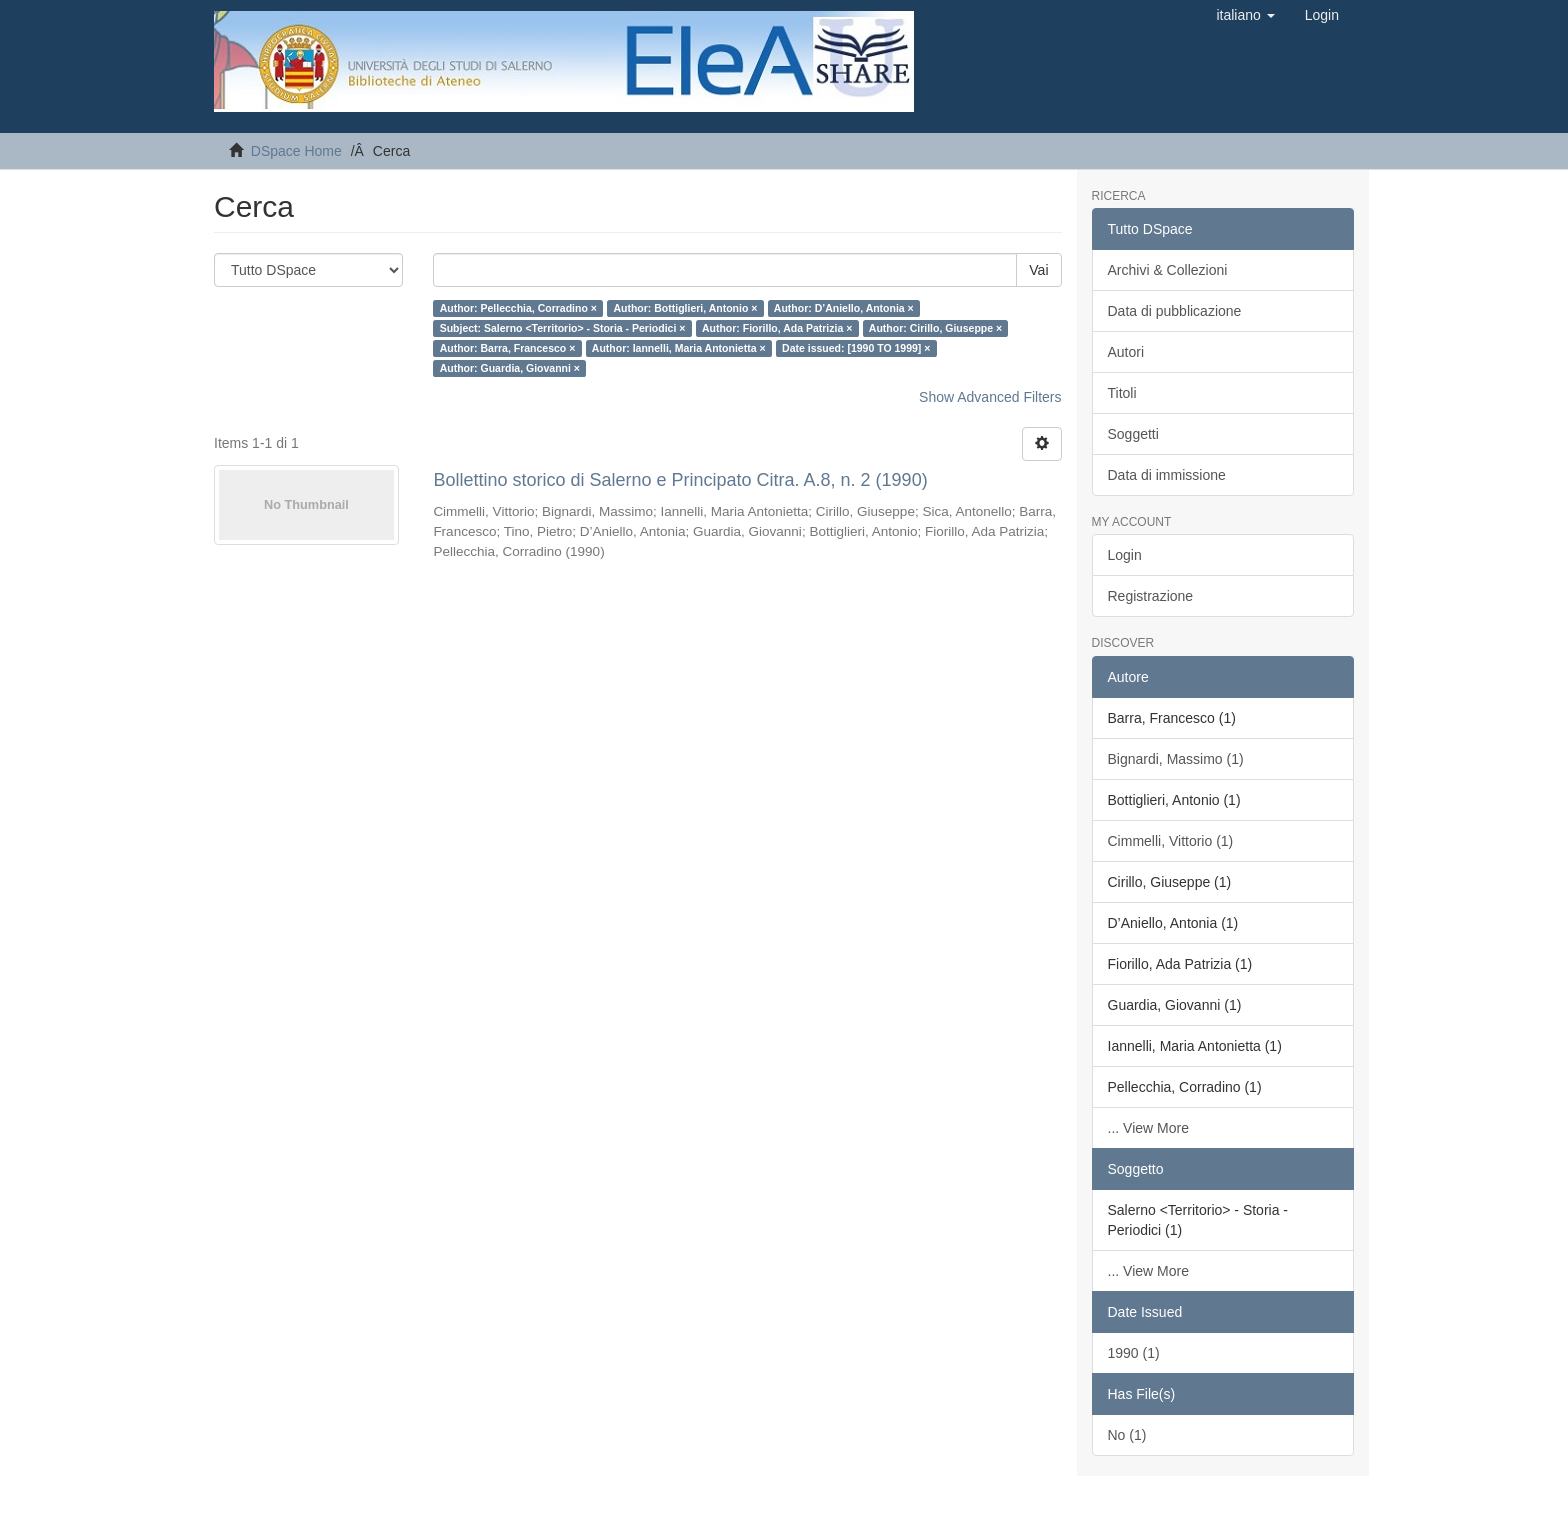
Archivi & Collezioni (1168, 270)
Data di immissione (1167, 475)
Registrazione (1151, 596)
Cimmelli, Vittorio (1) (1171, 841)
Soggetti (1133, 434)
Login (1125, 555)
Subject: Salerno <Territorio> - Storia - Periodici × (563, 328)
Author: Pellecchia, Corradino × (518, 308)
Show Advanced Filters (990, 397)
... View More (1148, 1128)
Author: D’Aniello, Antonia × (844, 308)
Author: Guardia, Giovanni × (510, 368)
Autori (1126, 352)
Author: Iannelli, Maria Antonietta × (679, 348)
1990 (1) (1134, 1353)
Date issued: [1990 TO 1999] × (856, 348)
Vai (1038, 270)
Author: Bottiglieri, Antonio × (685, 308)
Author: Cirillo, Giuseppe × (935, 328)
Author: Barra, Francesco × (508, 348)
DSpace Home (296, 151)
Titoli (1122, 393)
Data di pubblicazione (1175, 311)
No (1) (1127, 1435)
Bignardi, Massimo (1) (1176, 759)
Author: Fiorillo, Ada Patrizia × (777, 328)
